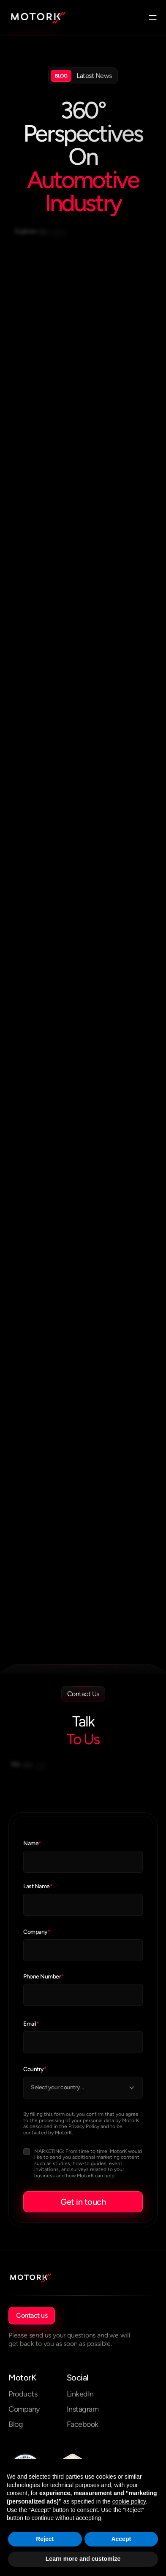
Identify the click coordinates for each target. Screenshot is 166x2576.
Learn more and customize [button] (83, 2558)
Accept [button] (121, 2539)
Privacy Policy (83, 2126)
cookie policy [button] (129, 2501)
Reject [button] (45, 2539)
